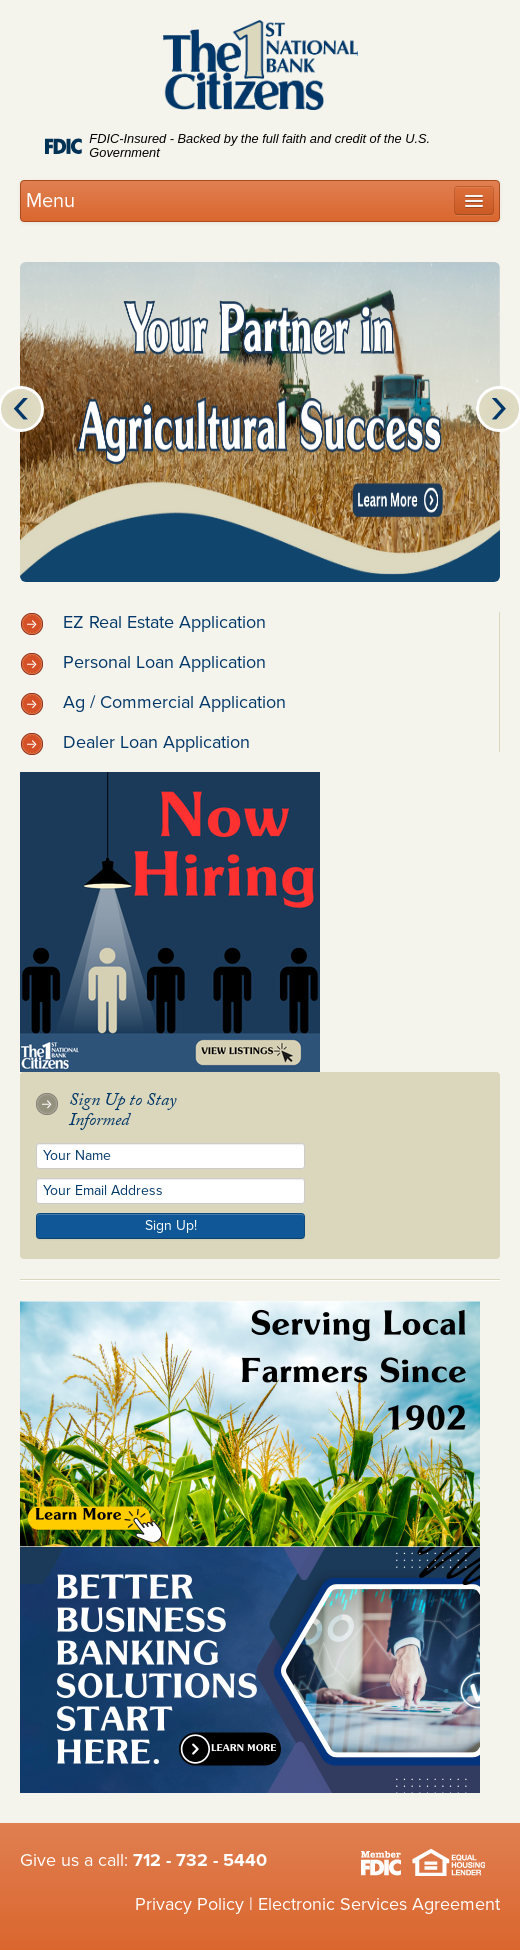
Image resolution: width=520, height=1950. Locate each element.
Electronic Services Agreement (379, 1904)
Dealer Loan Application (135, 742)
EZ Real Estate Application (143, 622)
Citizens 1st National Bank (260, 69)
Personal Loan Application (143, 662)
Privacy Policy (189, 1904)
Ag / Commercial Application (153, 702)
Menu (50, 201)
